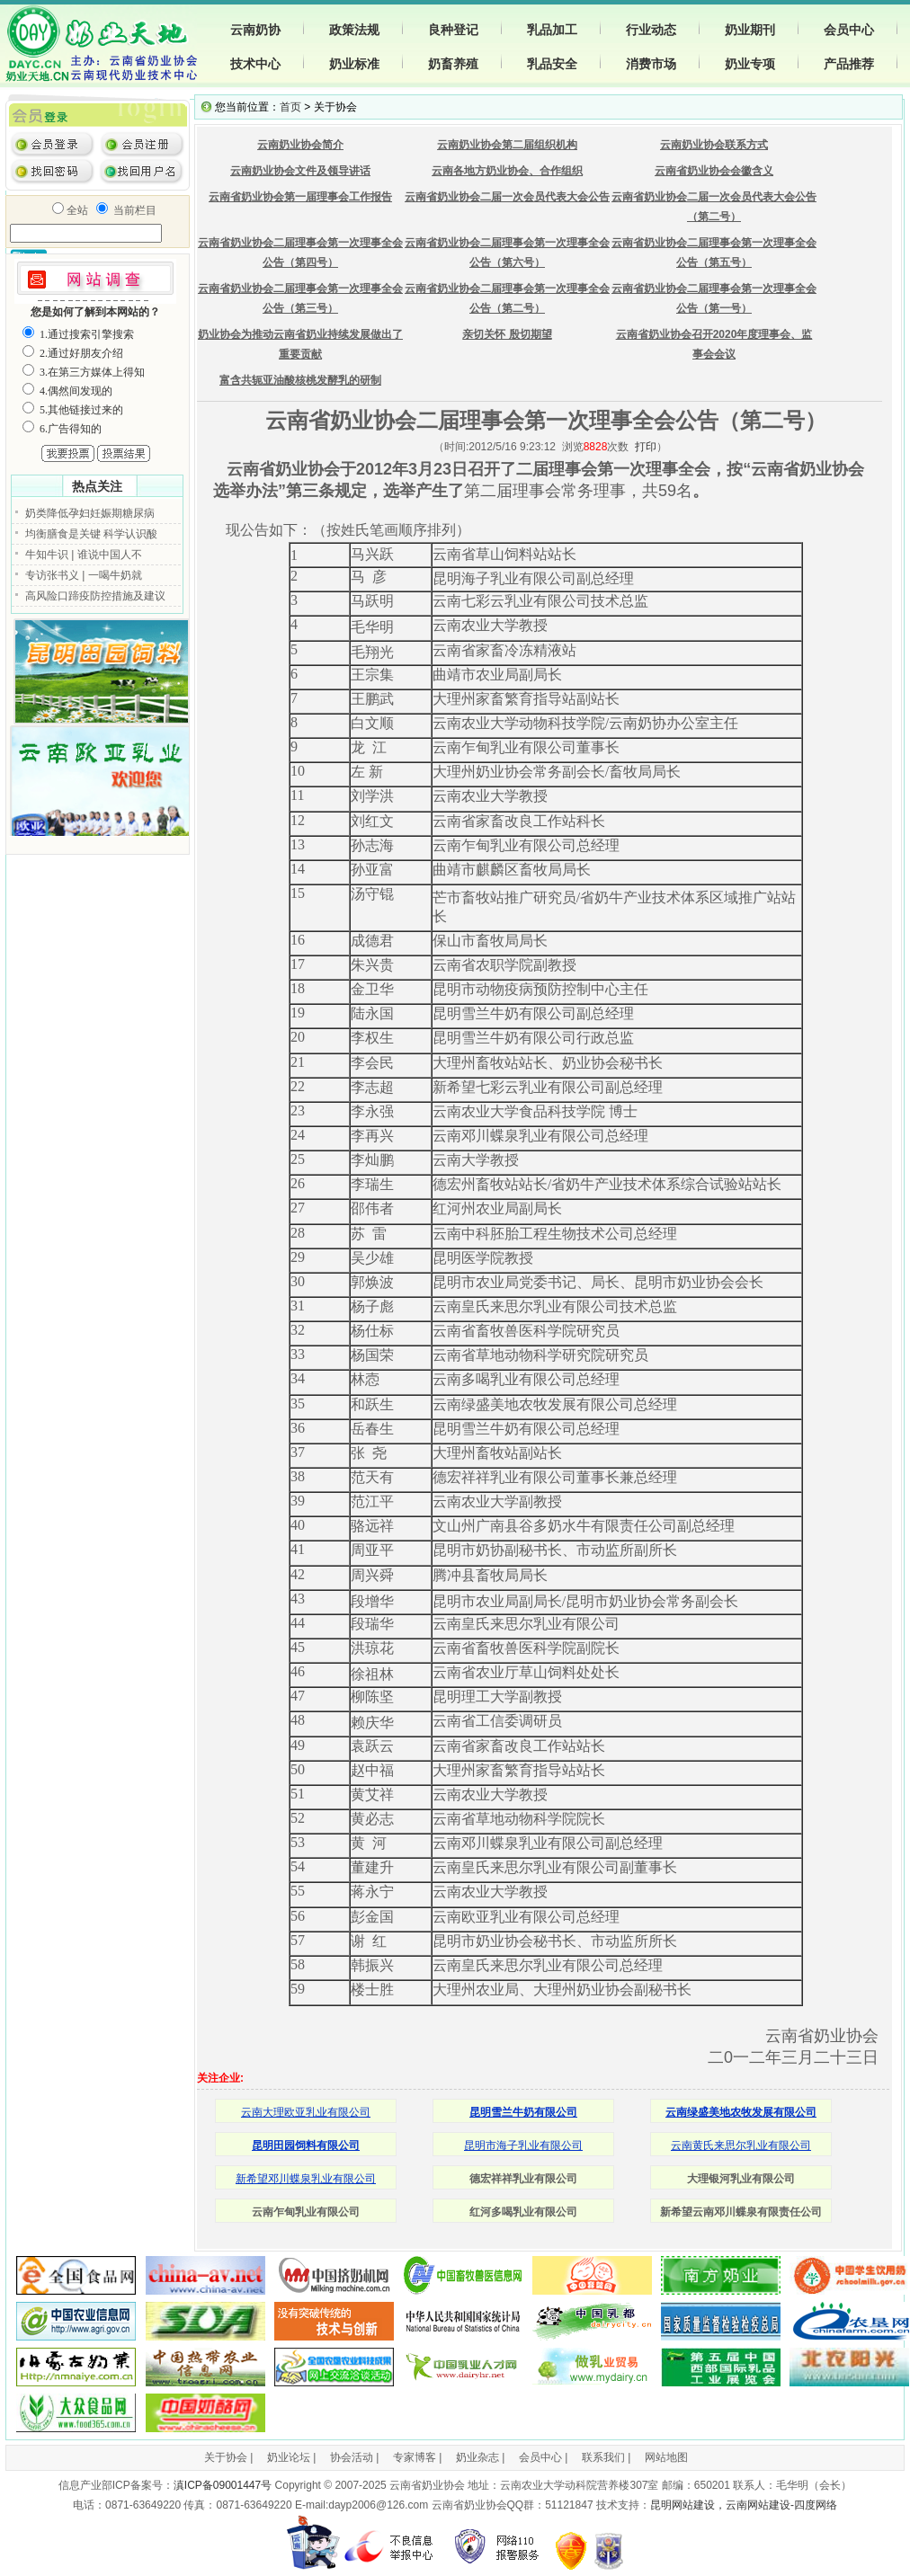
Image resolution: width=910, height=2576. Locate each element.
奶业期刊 (750, 29)
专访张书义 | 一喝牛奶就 (83, 575)
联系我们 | (606, 2457)
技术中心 (255, 64)
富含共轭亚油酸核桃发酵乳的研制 (300, 380)
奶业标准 (354, 64)
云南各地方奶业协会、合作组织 (507, 170)
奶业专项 (750, 64)
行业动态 (651, 29)
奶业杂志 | (480, 2457)
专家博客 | (417, 2457)
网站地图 (666, 2457)
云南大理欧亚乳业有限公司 (305, 2112)
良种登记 (453, 29)
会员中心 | (543, 2457)
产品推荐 (849, 64)
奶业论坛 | (291, 2457)
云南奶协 (255, 29)
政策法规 (354, 29)
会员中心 (849, 29)
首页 (290, 107)
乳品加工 (552, 29)
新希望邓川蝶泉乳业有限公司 (306, 2178)
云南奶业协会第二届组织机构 (507, 144)
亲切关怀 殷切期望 (506, 334)
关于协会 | (228, 2457)
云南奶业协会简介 (300, 144)
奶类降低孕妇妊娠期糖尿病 (90, 513)
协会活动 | (354, 2457)
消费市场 (651, 64)
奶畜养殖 (453, 64)
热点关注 (97, 486)
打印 (645, 446)
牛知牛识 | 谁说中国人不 (83, 554)
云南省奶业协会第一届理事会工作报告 (300, 197)
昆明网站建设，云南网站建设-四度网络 (743, 2505)
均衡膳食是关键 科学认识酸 (91, 534)
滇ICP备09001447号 (223, 2485)
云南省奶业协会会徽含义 (714, 170)
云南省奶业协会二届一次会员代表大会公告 (507, 197)
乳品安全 (552, 64)
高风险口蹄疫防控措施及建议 (95, 596)
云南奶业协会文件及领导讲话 (300, 170)
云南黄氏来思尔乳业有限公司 (741, 2145)
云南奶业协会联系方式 (714, 144)
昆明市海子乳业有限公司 (523, 2145)
